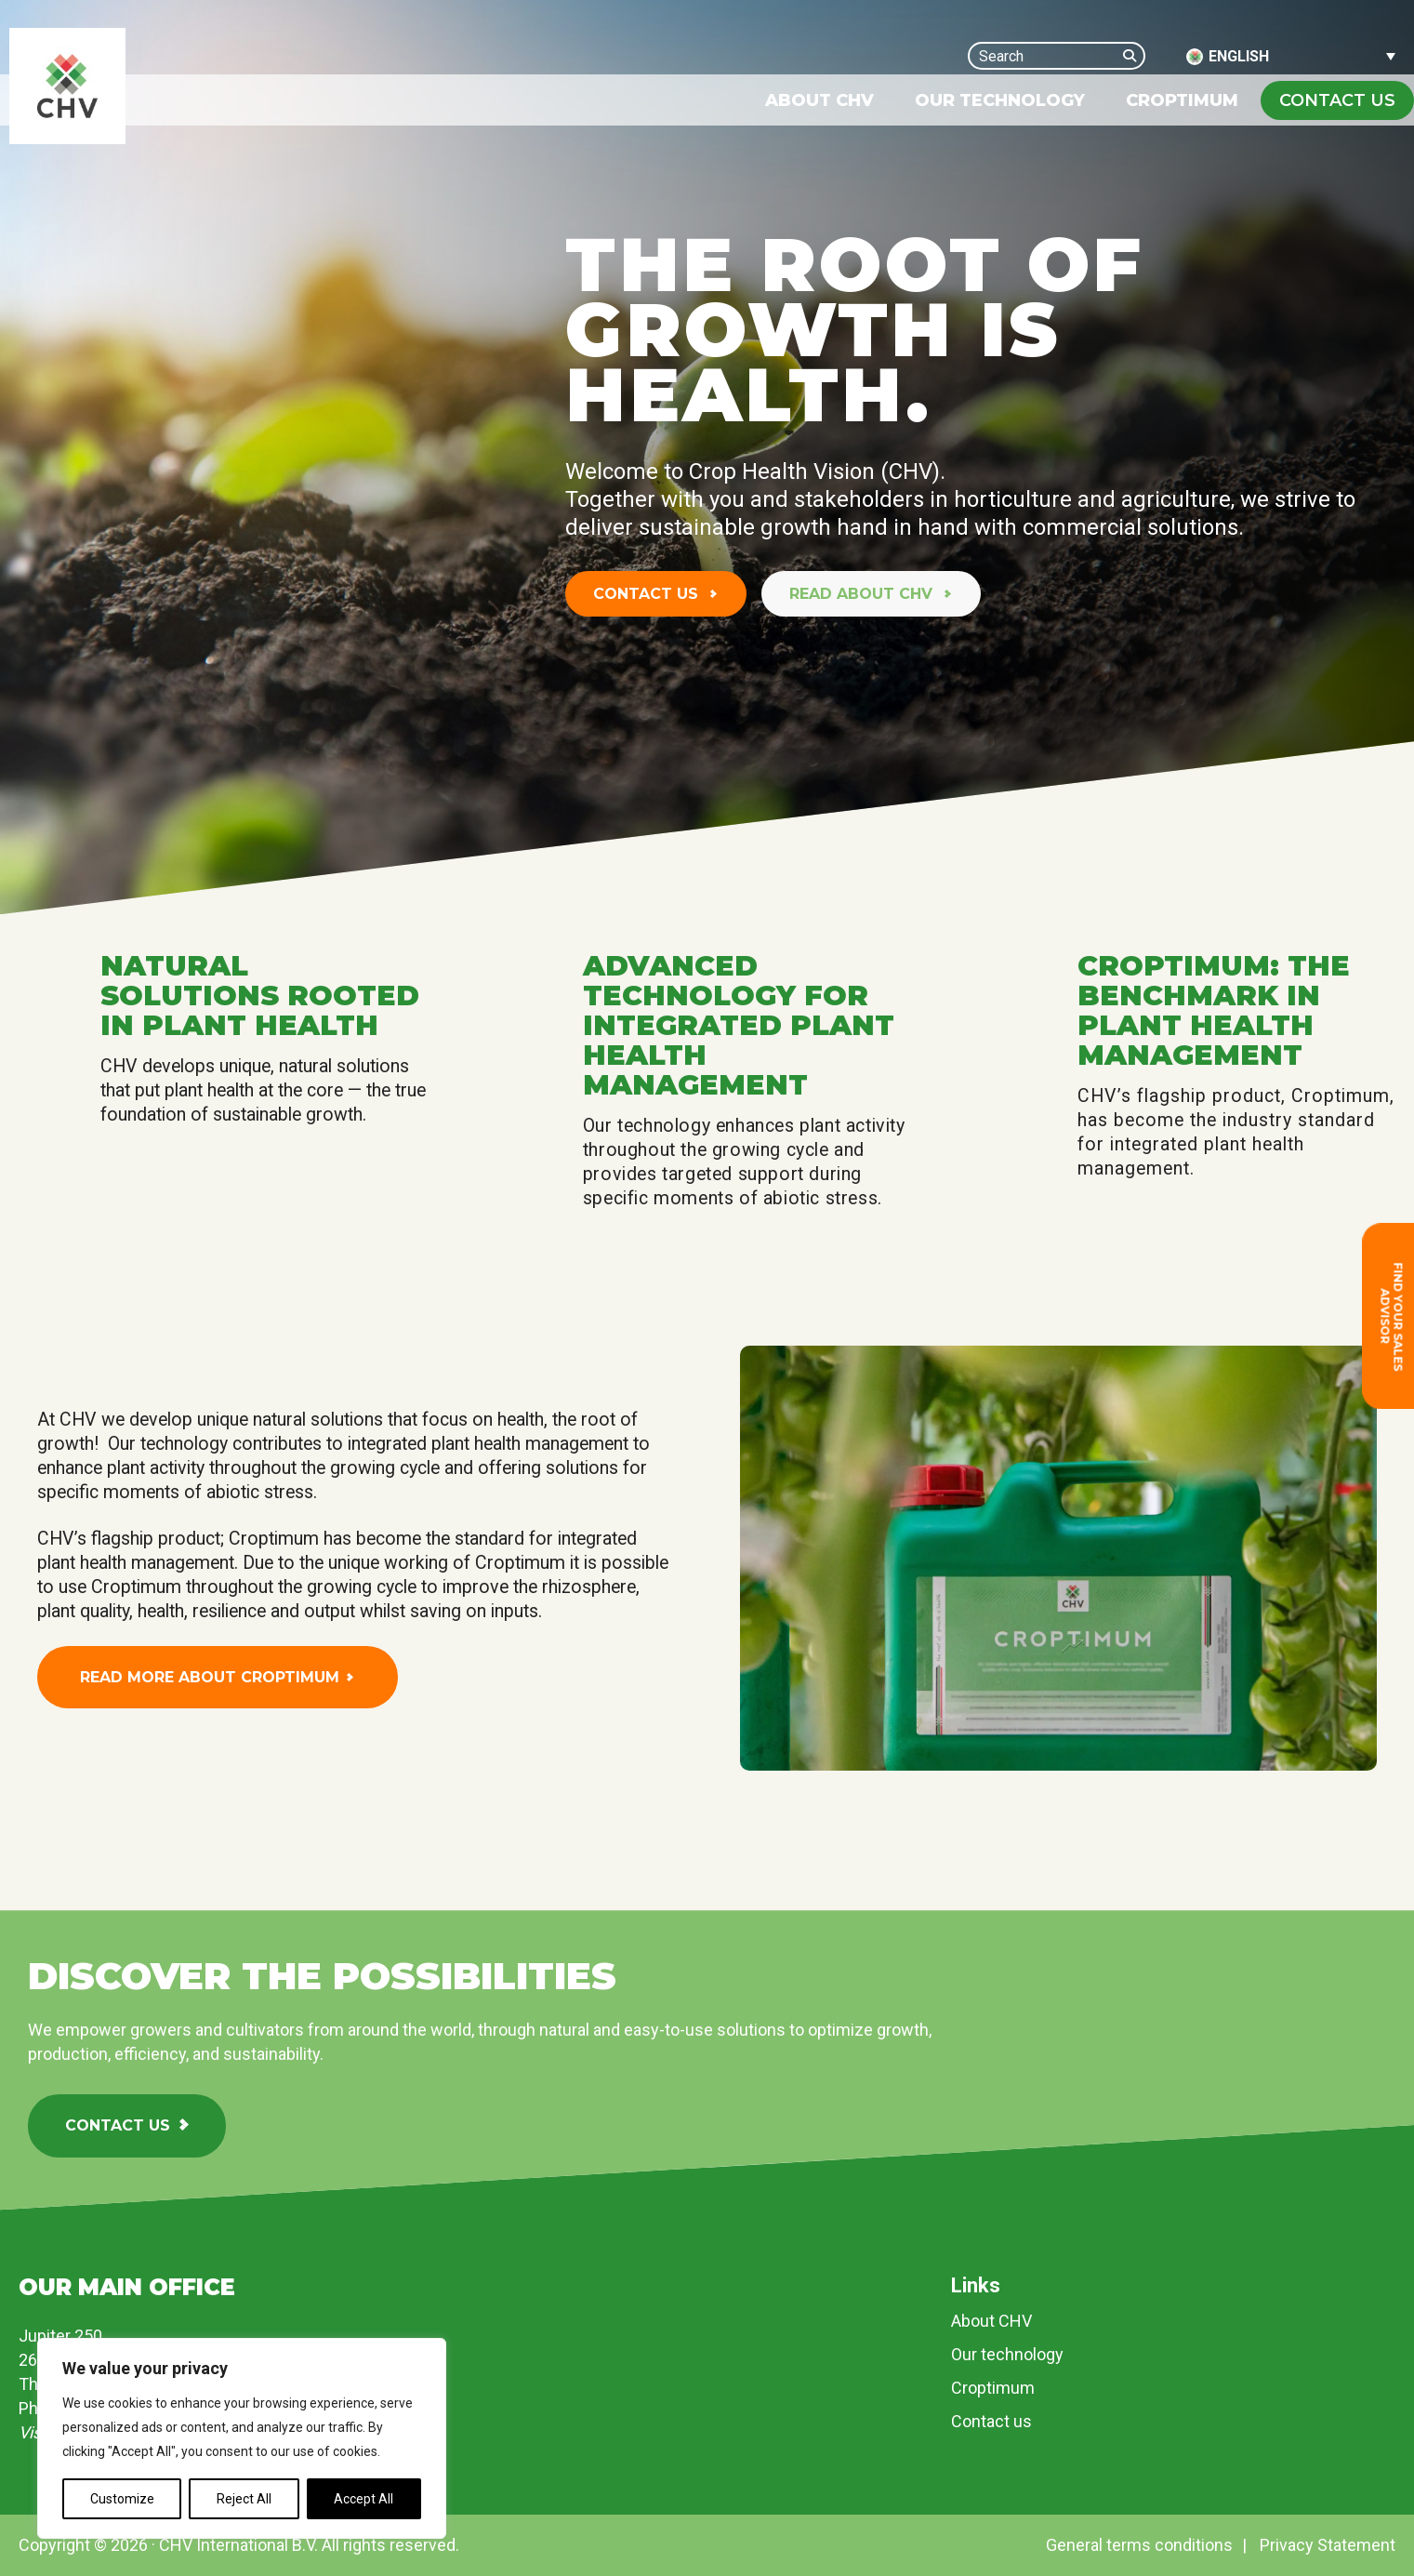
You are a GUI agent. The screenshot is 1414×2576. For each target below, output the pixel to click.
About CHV (991, 2320)
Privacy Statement (1327, 2545)
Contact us (648, 594)
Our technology (1007, 2354)
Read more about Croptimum (209, 1677)
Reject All (244, 2498)
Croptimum (993, 2387)
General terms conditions (1139, 2545)
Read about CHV (863, 594)
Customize (122, 2498)
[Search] (1134, 55)
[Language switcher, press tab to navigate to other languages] (1291, 56)
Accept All (363, 2498)
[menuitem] (819, 100)
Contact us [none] (1337, 100)
